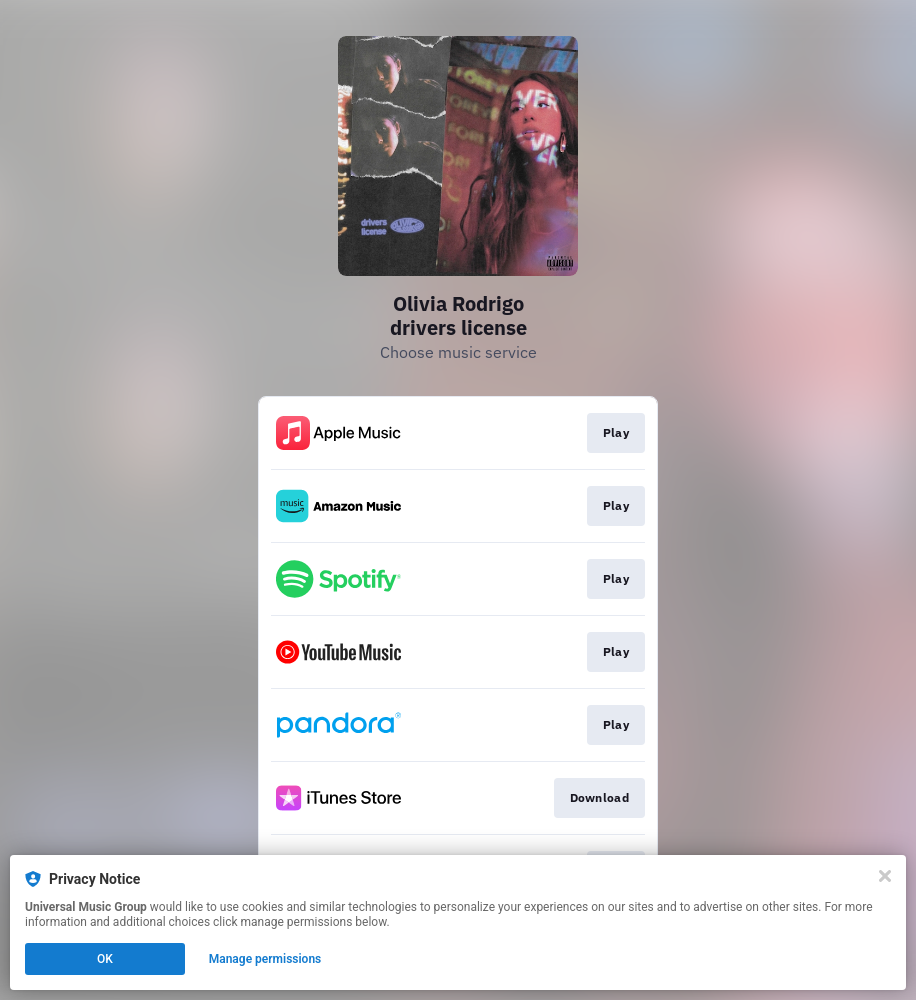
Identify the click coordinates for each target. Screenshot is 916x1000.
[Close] (885, 876)
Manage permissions (265, 959)
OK (105, 959)
